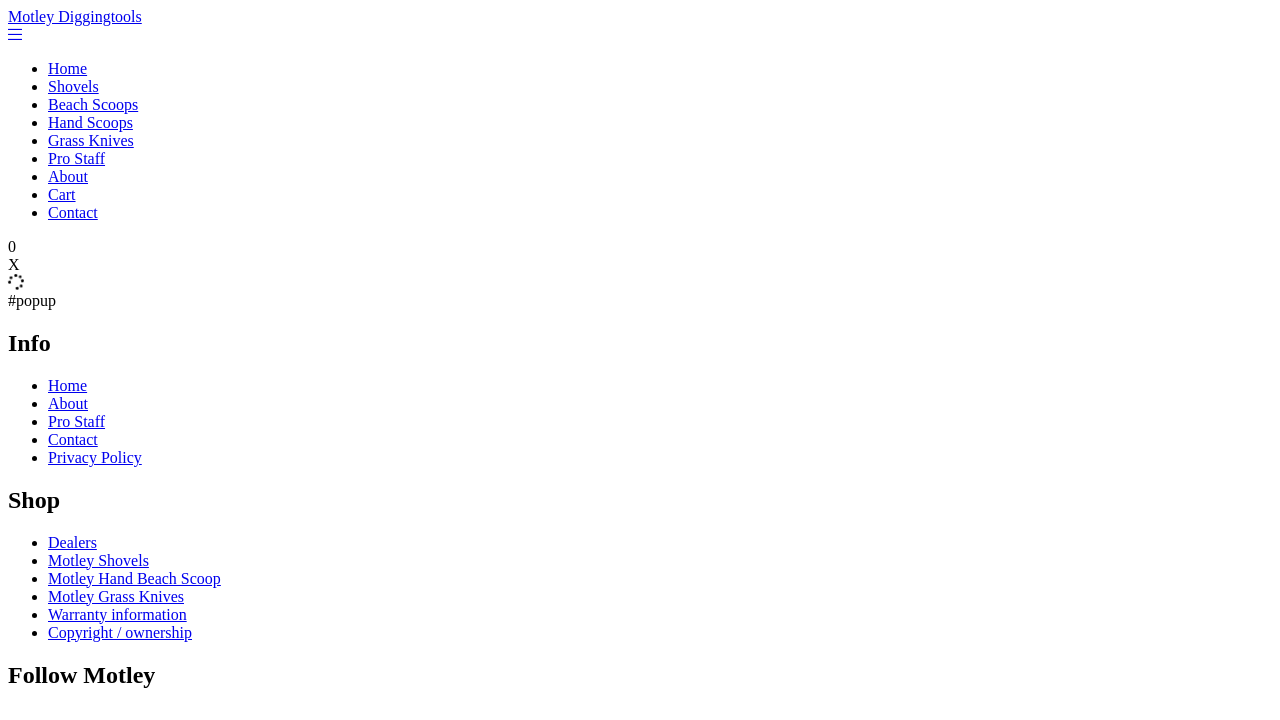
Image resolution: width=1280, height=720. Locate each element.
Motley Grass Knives (116, 596)
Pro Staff (76, 158)
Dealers (72, 542)
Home (67, 68)
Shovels (73, 86)
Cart (62, 194)
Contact (73, 212)
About (68, 176)
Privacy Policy (95, 457)
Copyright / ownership (120, 632)
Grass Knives (91, 140)
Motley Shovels (98, 560)
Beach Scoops (93, 104)
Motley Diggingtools (75, 16)
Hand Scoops (90, 122)
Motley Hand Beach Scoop (134, 578)
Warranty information (117, 614)
